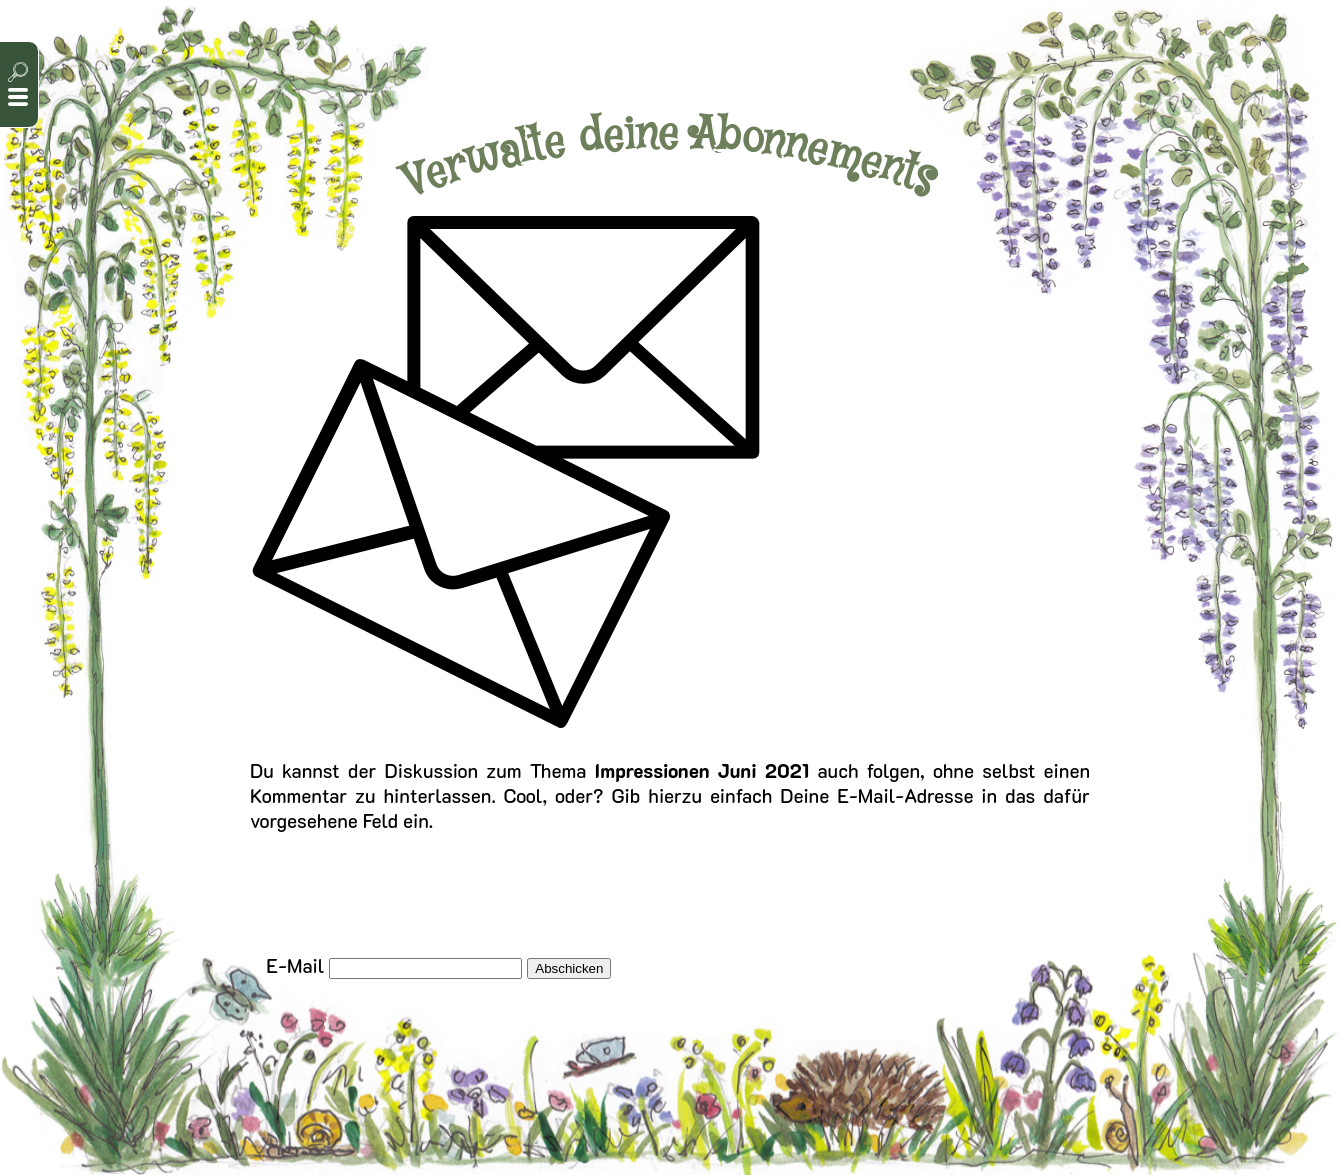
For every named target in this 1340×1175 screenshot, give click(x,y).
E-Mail (295, 965)
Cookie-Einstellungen (779, 1102)
